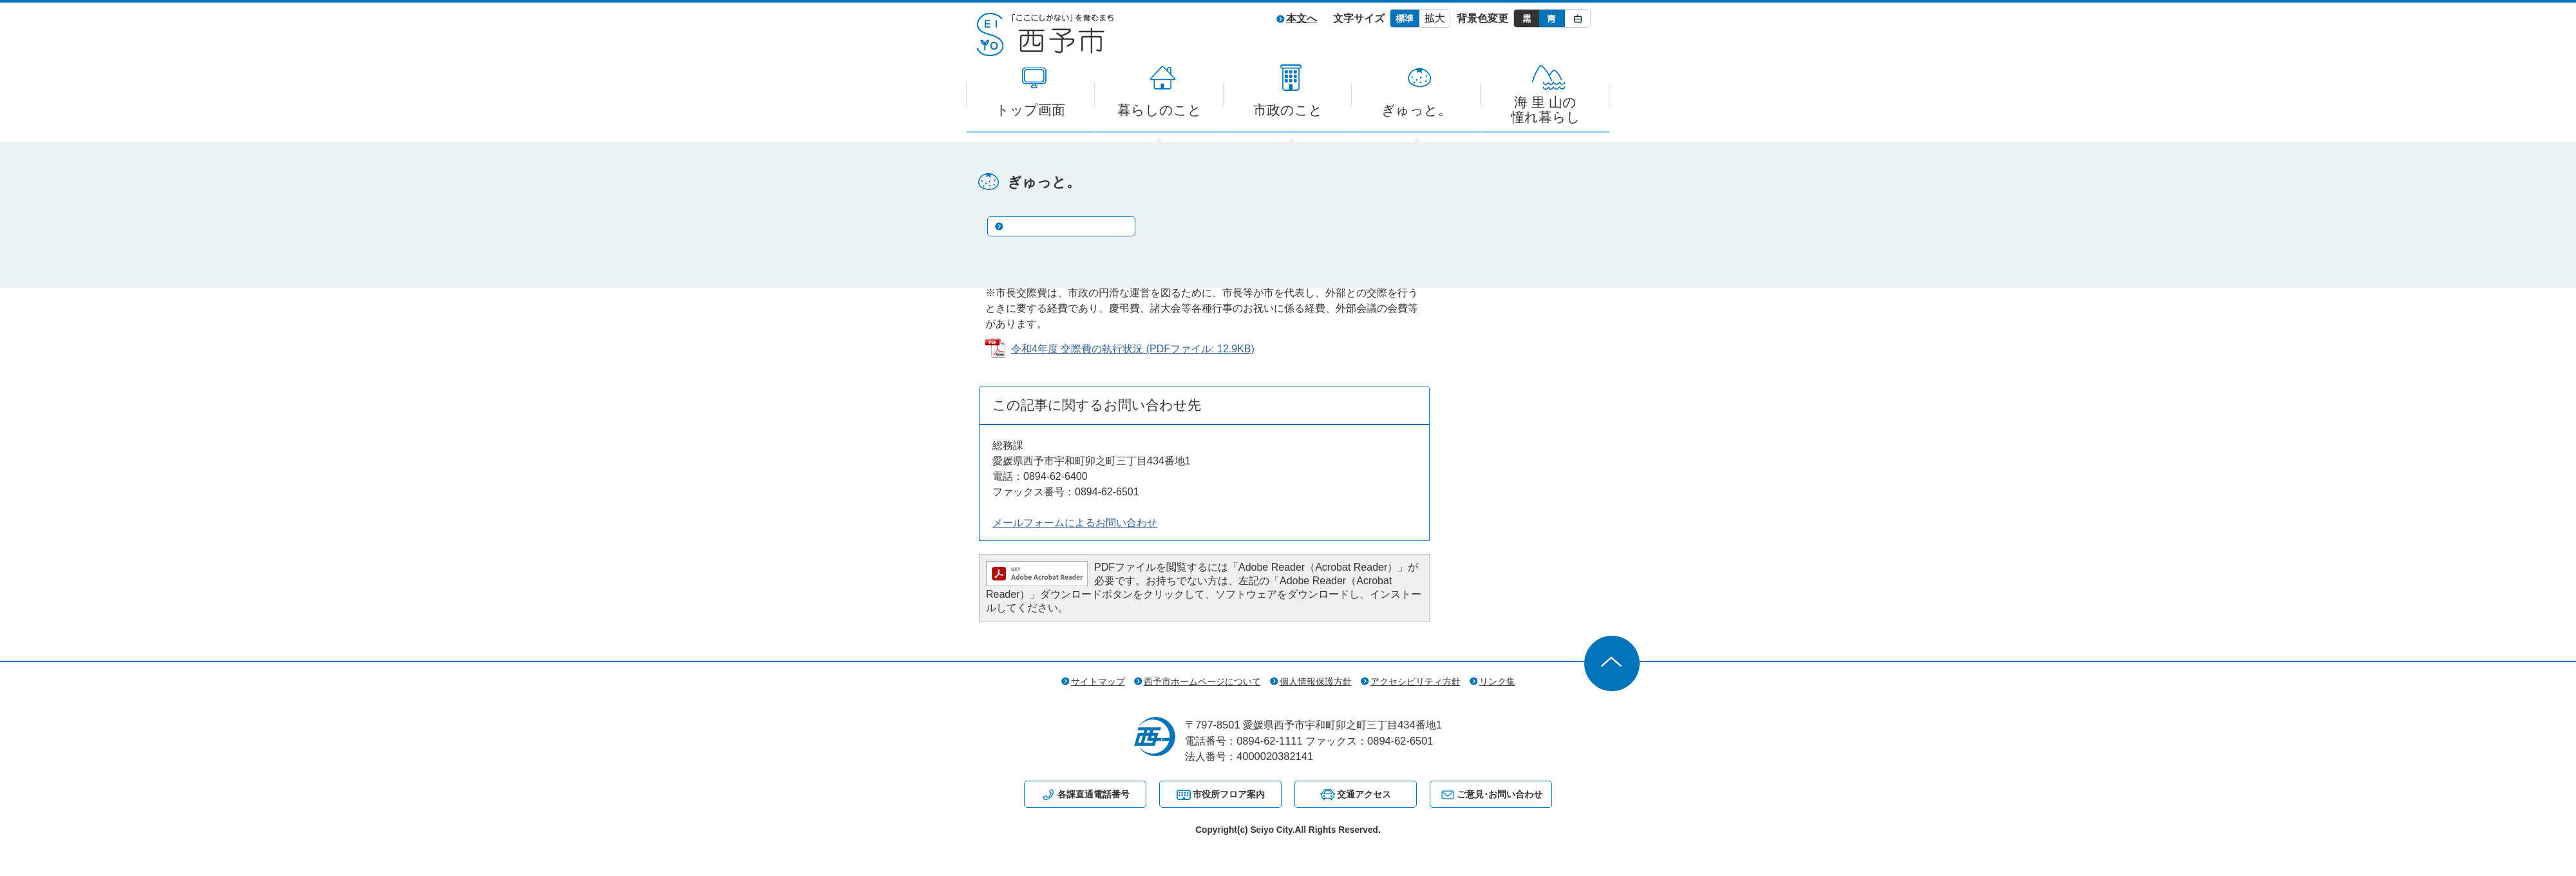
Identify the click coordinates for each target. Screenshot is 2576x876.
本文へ (1301, 18)
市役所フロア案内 (1229, 794)
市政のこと (1288, 109)
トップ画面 (1030, 109)
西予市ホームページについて (1202, 681)
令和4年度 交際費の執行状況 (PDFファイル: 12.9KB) (1133, 348)
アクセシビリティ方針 (1415, 681)
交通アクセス (1364, 794)
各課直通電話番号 (1093, 794)
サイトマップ (1098, 681)
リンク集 (1497, 681)
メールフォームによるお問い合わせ (1074, 522)
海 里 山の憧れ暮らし (1545, 109)
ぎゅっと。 (1416, 109)
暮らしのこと (1159, 109)
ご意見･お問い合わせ (1499, 794)
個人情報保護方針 (1316, 681)
